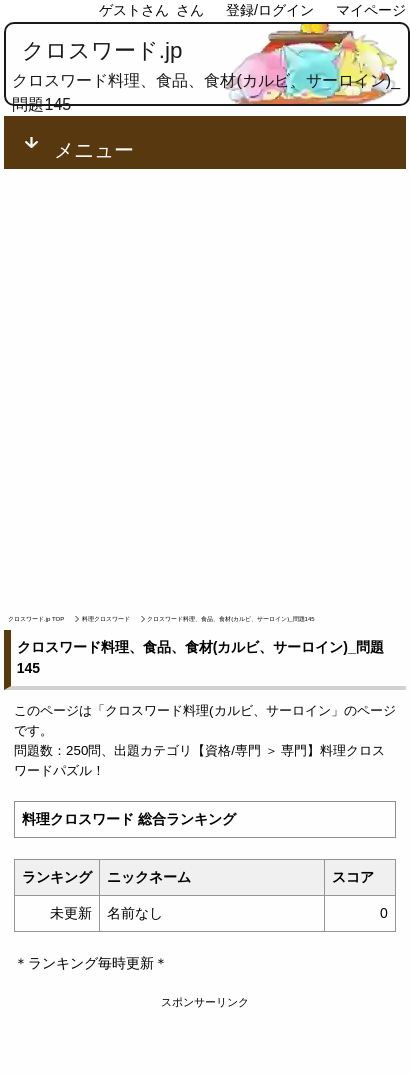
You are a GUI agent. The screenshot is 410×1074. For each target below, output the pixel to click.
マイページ (371, 10)
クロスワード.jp (102, 50)
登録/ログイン (270, 10)
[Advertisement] (205, 384)
